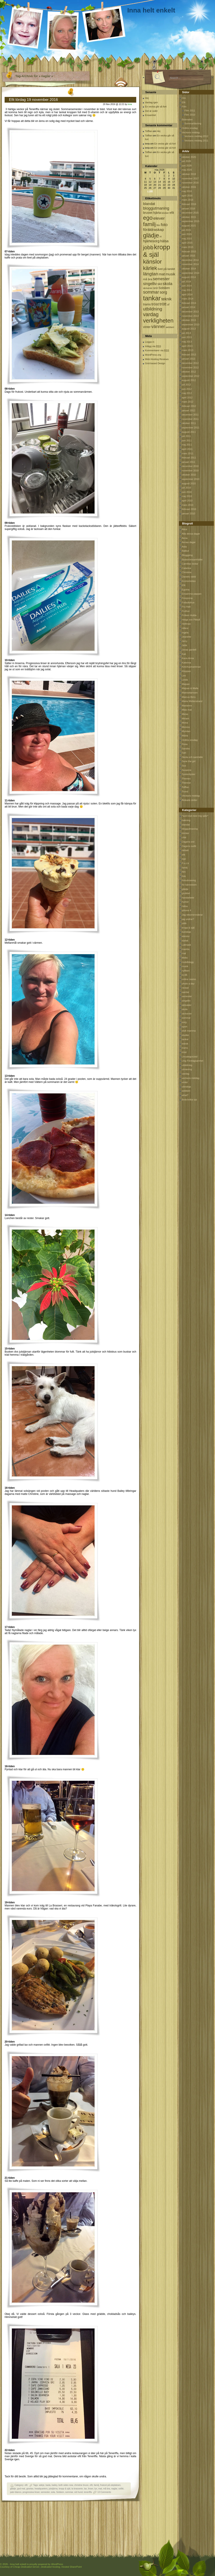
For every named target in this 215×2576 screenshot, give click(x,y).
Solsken (60, 2492)
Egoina (185, 589)
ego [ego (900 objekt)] (148, 217)
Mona (185, 722)
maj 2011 (187, 444)
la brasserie (77, 2488)
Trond (185, 791)
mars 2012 (187, 401)
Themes (186, 778)
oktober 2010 (189, 474)
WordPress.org (153, 354)
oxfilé (121, 2488)
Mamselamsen (190, 692)
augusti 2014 (189, 277)
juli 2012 (186, 384)
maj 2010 (187, 496)
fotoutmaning (189, 880)
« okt (150, 191)
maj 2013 (187, 341)
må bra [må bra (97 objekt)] (147, 279)
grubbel (186, 893)
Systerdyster (188, 774)
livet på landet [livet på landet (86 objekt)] (166, 269)
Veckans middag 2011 (196, 140)
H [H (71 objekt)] (160, 236)
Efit (183, 102)
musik (185, 966)
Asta (184, 546)
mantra (185, 949)
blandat (186, 824)
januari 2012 (188, 410)
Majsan (186, 684)
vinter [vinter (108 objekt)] (146, 327)
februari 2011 (189, 457)
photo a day (188, 983)
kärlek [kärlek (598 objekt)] (150, 268)
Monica (186, 727)
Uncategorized (189, 1056)
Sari (184, 752)
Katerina (186, 662)
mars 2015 (187, 247)
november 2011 (190, 419)
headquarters (41, 2488)
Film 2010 (190, 114)
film (184, 871)
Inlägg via (153, 346)
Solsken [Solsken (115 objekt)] (164, 288)
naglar (114, 2488)
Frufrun (186, 611)
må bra (106, 2488)
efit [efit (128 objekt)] (172, 212)
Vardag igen (151, 102)
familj (96, 2485)
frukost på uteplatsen (110, 2485)
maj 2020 (187, 169)
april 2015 (187, 242)
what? (185, 1095)
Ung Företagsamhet (192, 1060)
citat (184, 837)
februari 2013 (189, 354)
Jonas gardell (189, 649)
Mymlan (186, 731)
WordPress (57, 2564)
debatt (185, 850)
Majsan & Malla (190, 688)
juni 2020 (187, 165)
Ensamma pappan (191, 593)
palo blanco (15, 2492)
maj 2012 (187, 393)
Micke (185, 714)
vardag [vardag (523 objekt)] (151, 314)
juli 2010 (186, 487)
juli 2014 (186, 281)
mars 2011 (187, 453)
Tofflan (148, 131)
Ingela (185, 632)
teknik (185, 1043)
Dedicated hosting (50, 2566)
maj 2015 (187, 238)
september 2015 (190, 221)
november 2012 (190, 367)
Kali (184, 654)
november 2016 (190, 182)
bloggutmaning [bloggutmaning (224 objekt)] (156, 208)
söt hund (78, 2492)
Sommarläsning (193, 123)
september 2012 (190, 376)
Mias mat (187, 709)
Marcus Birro (188, 697)
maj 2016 (187, 191)
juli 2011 (186, 436)
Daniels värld (189, 576)
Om (184, 98)
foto (184, 876)
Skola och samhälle (192, 757)
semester (45, 2492)
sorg (184, 1022)
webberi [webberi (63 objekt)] (170, 327)
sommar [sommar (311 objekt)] (151, 292)
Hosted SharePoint (71, 2566)
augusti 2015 (189, 225)
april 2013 (187, 346)
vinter (185, 1082)
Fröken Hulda (189, 615)
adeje (41, 2485)
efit (26, 2485)
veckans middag (190, 1078)
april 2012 (187, 397)
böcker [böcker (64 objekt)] (165, 213)
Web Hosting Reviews (156, 359)
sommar (69, 2492)
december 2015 (190, 212)
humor (185, 901)
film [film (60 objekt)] (158, 225)
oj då (184, 974)
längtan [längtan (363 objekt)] (150, 273)
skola (185, 1009)
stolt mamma (189, 1030)
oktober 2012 (189, 371)
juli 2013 (186, 333)
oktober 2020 (189, 157)
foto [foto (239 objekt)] (164, 224)
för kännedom (189, 884)
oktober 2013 (189, 320)
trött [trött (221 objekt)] (162, 304)
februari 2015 (189, 251)
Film (184, 106)
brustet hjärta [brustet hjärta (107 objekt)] (152, 212)
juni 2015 (187, 234)
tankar (185, 1039)
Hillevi (185, 628)
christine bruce (81, 2485)
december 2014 (190, 260)
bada (48, 2485)
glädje (13, 2488)
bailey (54, 2485)
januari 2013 (188, 358)
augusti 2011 (189, 432)
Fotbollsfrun (188, 602)
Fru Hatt (186, 606)
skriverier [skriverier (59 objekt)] (147, 288)
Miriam (185, 718)
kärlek (185, 940)
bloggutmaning (190, 828)
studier (185, 1035)
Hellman (186, 623)
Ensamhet (150, 115)
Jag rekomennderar (192, 914)
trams (185, 1047)
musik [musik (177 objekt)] (170, 274)
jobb (184, 923)
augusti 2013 (189, 328)
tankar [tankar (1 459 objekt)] (152, 298)
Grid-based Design (155, 363)
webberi (186, 1090)
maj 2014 (187, 290)
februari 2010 (189, 509)
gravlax (29, 2488)
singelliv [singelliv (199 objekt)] (150, 284)
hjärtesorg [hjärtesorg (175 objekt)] (151, 241)
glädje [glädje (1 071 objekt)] (151, 235)
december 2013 (190, 311)
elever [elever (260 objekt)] (159, 218)
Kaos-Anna (188, 658)
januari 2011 (188, 462)
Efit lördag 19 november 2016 (33, 100)
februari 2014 (189, 303)
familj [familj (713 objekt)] (149, 224)
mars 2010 (187, 505)
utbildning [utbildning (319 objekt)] (152, 309)
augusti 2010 (189, 483)
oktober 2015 (189, 217)
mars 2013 (187, 350)
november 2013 (190, 316)
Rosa (185, 744)
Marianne (187, 705)
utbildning (187, 1065)
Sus (184, 765)
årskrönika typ (189, 1099)
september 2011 (190, 427)
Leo (184, 675)
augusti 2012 (189, 380)
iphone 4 (186, 910)
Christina (186, 572)
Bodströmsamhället (192, 559)
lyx (95, 2488)
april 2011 (187, 449)
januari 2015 (188, 255)
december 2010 (190, 466)
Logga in (149, 341)
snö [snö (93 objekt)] (155, 288)
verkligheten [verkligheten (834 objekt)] (158, 320)
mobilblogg (188, 962)
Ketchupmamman (191, 666)
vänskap (186, 1086)
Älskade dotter (189, 800)
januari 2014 (188, 307)
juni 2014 (187, 285)
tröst (184, 1052)
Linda (185, 679)
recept (185, 987)
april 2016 (187, 195)
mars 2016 (187, 199)
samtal (185, 992)
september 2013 (190, 324)
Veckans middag (191, 132)
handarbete (188, 897)
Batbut (185, 550)
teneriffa (88, 2492)
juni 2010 (187, 492)
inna (130, 104)
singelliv (186, 1000)
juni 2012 (187, 389)
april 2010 (187, 500)
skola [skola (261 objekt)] (167, 283)
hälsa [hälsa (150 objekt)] (164, 241)
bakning (186, 820)
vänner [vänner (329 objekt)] (158, 326)
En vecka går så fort (156, 106)
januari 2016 (188, 208)
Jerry (184, 641)
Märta (185, 735)
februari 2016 (189, 204)
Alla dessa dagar (191, 533)
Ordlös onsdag (190, 128)
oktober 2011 (189, 423)
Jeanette (186, 636)
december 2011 (190, 414)
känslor (186, 936)
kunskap (186, 932)
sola (53, 2492)
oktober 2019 (189, 174)
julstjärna (53, 2488)
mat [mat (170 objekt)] (162, 274)
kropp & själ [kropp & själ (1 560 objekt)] (156, 250)
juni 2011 (187, 440)
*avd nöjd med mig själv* (195, 816)
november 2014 (190, 264)
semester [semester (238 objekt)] (161, 278)
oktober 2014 (189, 268)
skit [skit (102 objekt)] (159, 284)
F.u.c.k (185, 863)
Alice (184, 529)
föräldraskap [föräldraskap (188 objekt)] (153, 229)
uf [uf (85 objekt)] (168, 304)
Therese (186, 782)
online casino (189, 979)
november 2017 (190, 178)
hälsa (185, 906)
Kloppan (186, 671)
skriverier (187, 1013)
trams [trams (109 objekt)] (147, 304)
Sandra (186, 748)
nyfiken (186, 970)
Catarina (186, 568)
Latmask (186, 944)
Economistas (189, 581)
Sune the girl (188, 761)
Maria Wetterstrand (192, 701)
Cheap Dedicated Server (26, 2566)
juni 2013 (187, 337)
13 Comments (104, 2492)
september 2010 (190, 479)
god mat (21, 2488)
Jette (184, 645)
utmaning (187, 1069)
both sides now (66, 2485)
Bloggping (187, 555)
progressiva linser (31, 2492)
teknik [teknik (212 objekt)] (166, 299)
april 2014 (187, 294)
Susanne (186, 770)
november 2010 (190, 470)
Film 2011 (190, 110)
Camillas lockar (190, 563)
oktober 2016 (189, 187)
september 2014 (190, 273)
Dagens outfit (189, 846)
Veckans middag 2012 (196, 136)
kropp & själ (64, 2488)
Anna (185, 538)
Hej (147, 98)
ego (184, 858)
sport (184, 1026)
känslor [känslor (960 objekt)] (152, 261)
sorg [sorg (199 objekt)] (163, 292)
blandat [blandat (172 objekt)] (149, 204)
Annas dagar (188, 542)
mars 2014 (187, 298)
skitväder (187, 1005)
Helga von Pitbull (191, 619)
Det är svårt (151, 111)
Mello (185, 957)
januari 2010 (188, 513)
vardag (185, 1073)
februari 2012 (189, 406)
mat (100, 2488)
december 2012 (190, 363)
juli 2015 (186, 230)
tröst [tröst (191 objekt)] (155, 304)
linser (90, 2488)
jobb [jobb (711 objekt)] (148, 247)
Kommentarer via (157, 350)
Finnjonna (187, 598)
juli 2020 (186, 161)
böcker (185, 833)
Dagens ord (188, 841)
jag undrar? (188, 919)
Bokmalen (187, 119)
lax (85, 2488)
